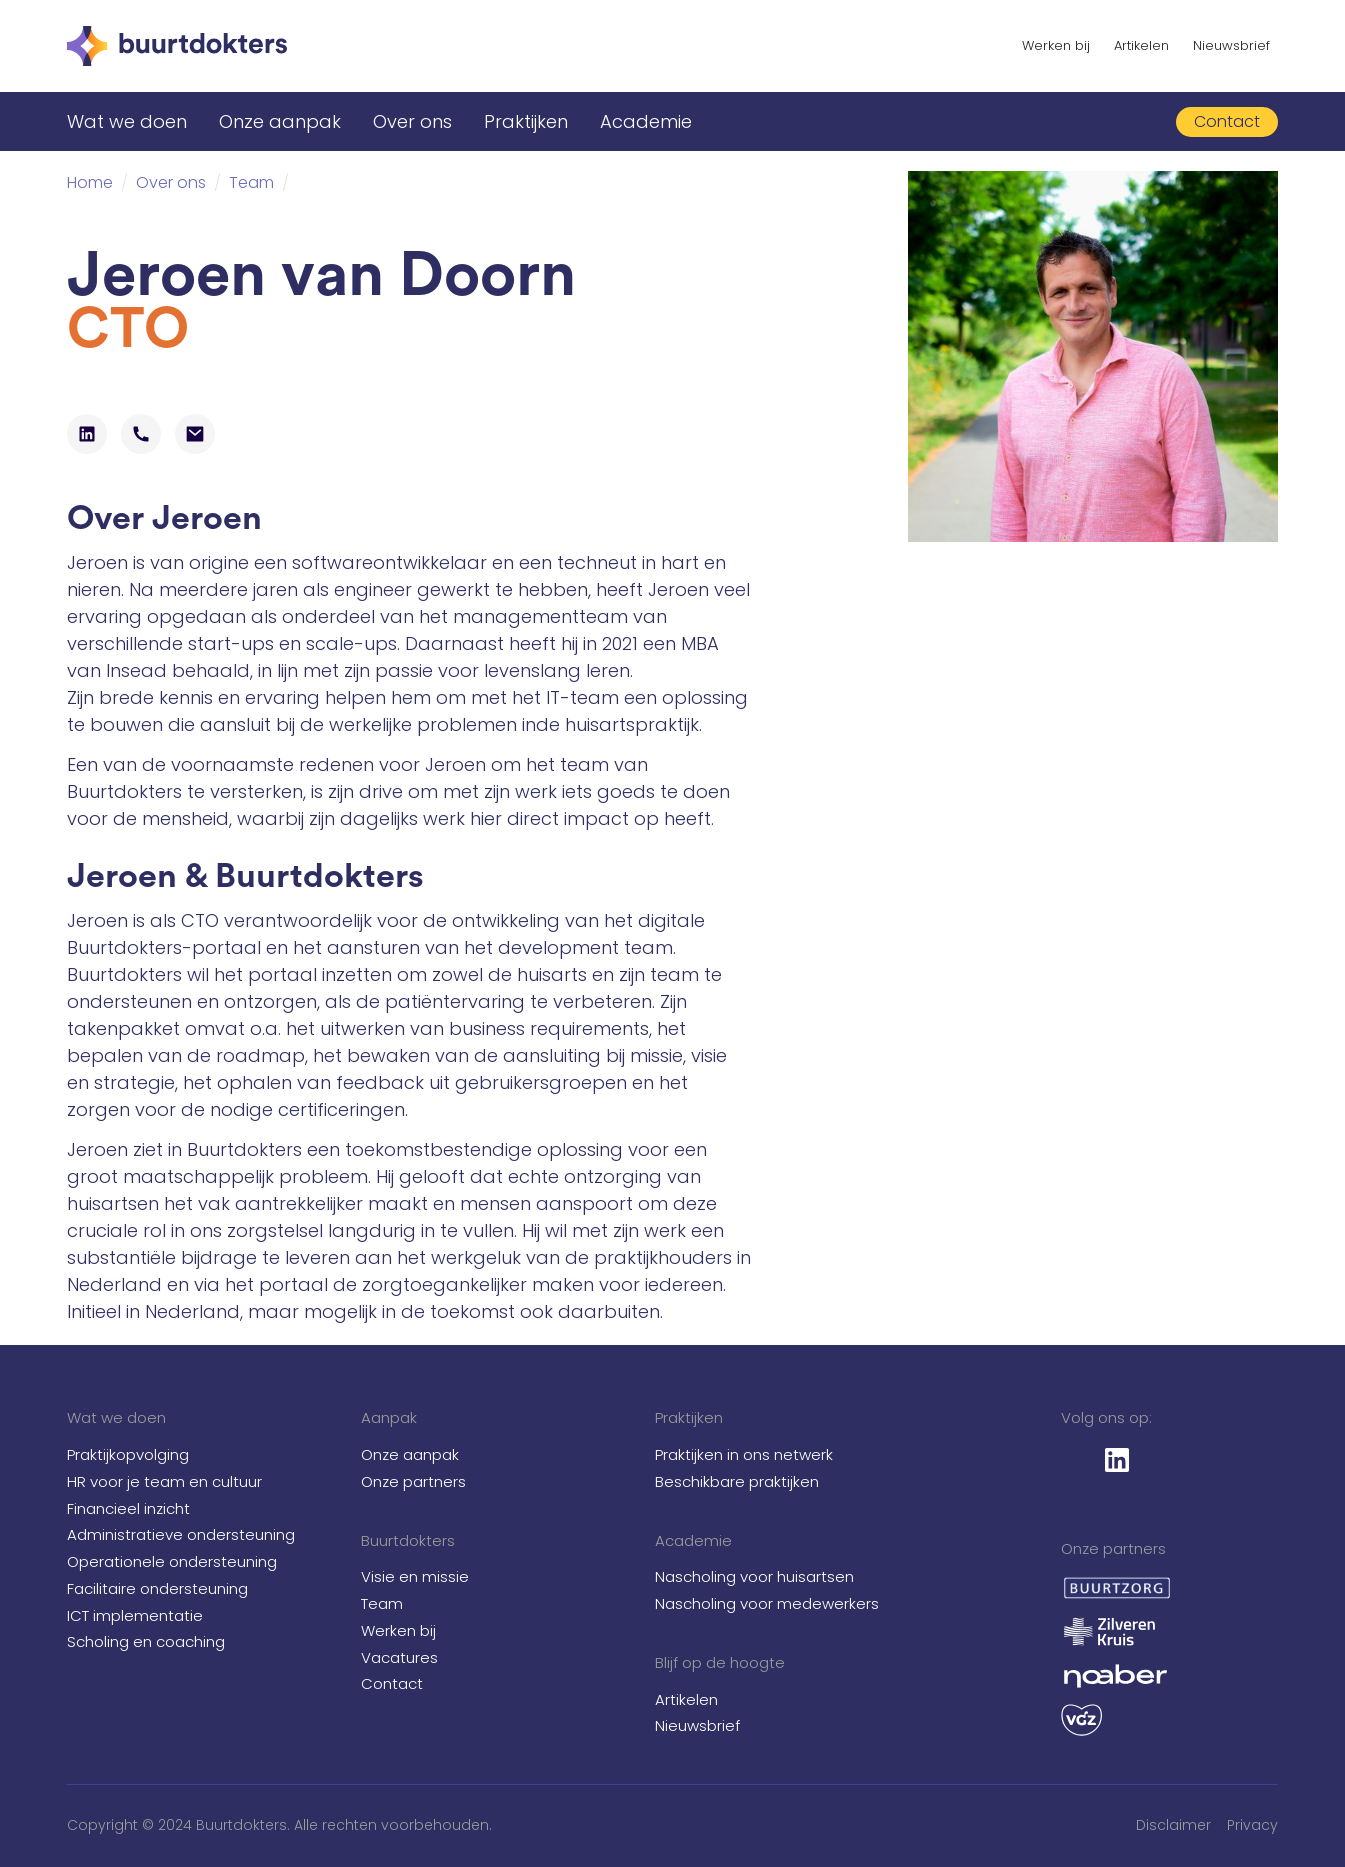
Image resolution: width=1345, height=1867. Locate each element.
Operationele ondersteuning (172, 1561)
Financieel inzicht (128, 1508)
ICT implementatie (135, 1615)
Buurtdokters (408, 1540)
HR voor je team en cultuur (164, 1481)
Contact (392, 1683)
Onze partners (413, 1481)
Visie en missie (415, 1576)
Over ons (412, 121)
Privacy (1252, 1825)
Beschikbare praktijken (737, 1481)
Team (382, 1603)
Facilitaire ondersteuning (157, 1588)
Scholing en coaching (146, 1641)
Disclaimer (1173, 1825)
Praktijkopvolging (128, 1454)
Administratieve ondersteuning (181, 1534)
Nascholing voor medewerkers (767, 1603)
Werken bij (1056, 45)
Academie (646, 121)
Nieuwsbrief (1231, 45)
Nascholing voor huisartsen (754, 1576)
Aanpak (389, 1417)
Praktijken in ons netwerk (744, 1454)
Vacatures (399, 1657)
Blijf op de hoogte (720, 1662)
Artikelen (1141, 45)
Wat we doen (127, 121)
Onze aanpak (280, 121)
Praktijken (526, 121)
